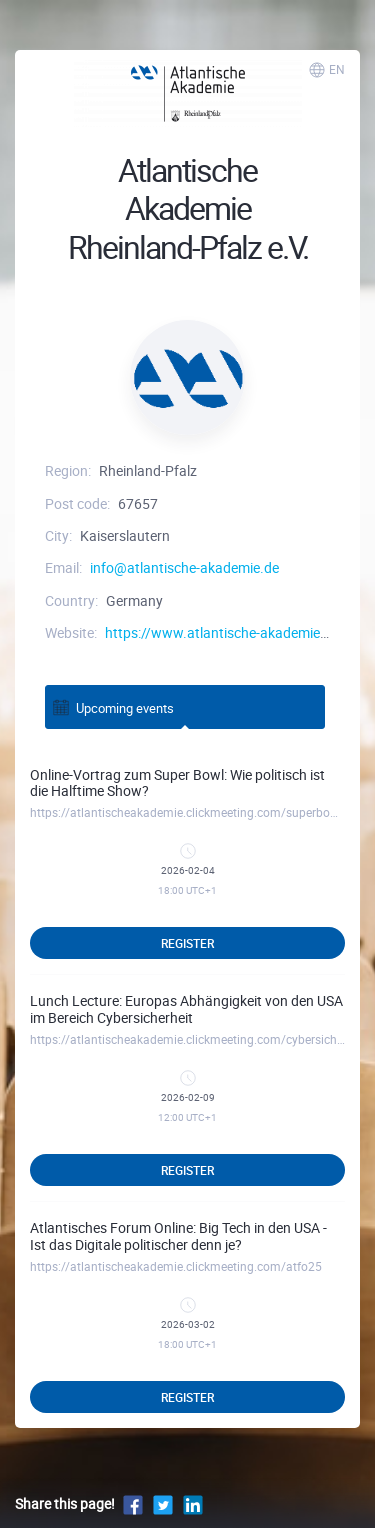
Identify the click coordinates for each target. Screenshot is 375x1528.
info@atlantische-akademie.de (184, 567)
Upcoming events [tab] (112, 706)
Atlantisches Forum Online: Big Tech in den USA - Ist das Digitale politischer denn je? (178, 1236)
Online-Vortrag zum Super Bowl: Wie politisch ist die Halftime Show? (177, 783)
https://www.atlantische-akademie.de (222, 632)
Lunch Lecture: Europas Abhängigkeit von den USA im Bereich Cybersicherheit (186, 1009)
